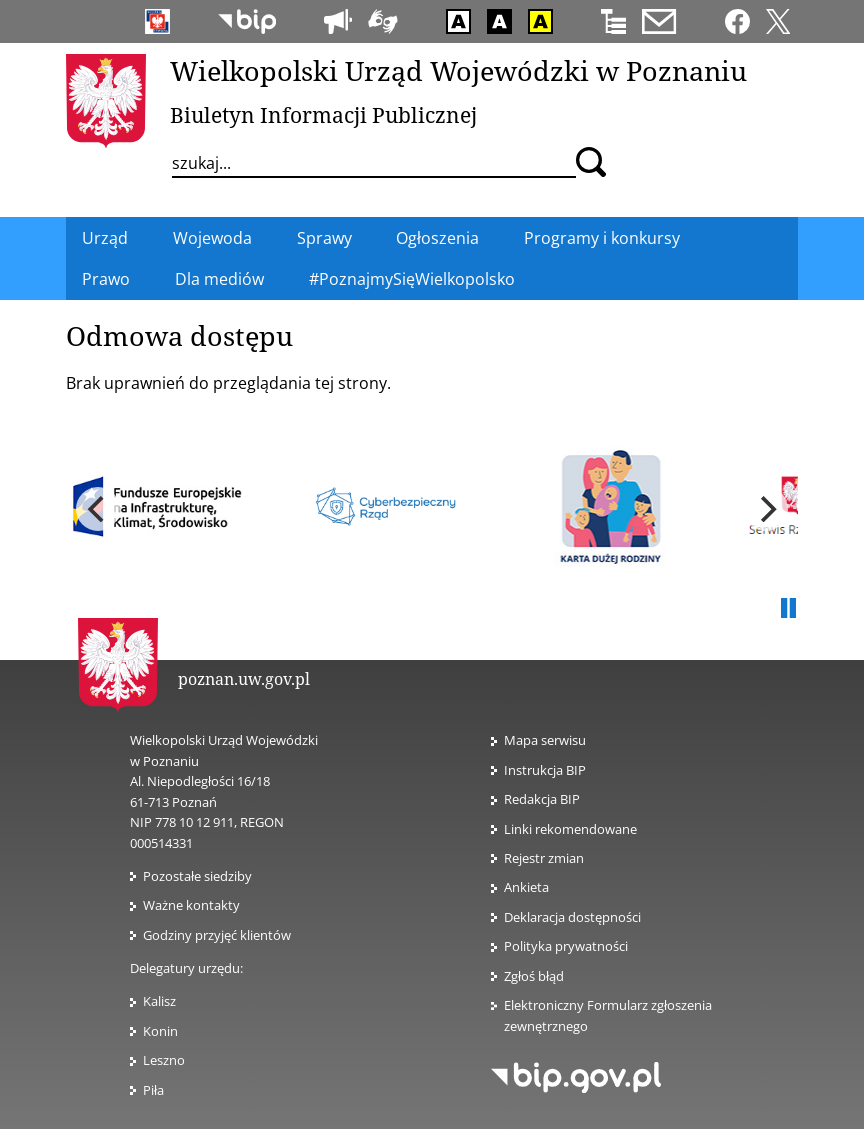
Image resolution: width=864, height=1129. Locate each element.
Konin (160, 1031)
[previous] (98, 509)
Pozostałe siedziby (197, 876)
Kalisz (159, 1001)
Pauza (788, 609)
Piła (153, 1090)
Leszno (164, 1060)
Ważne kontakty (191, 905)
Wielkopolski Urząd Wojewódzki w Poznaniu (458, 70)
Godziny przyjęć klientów (217, 935)
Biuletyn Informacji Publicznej (323, 115)
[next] (766, 509)
